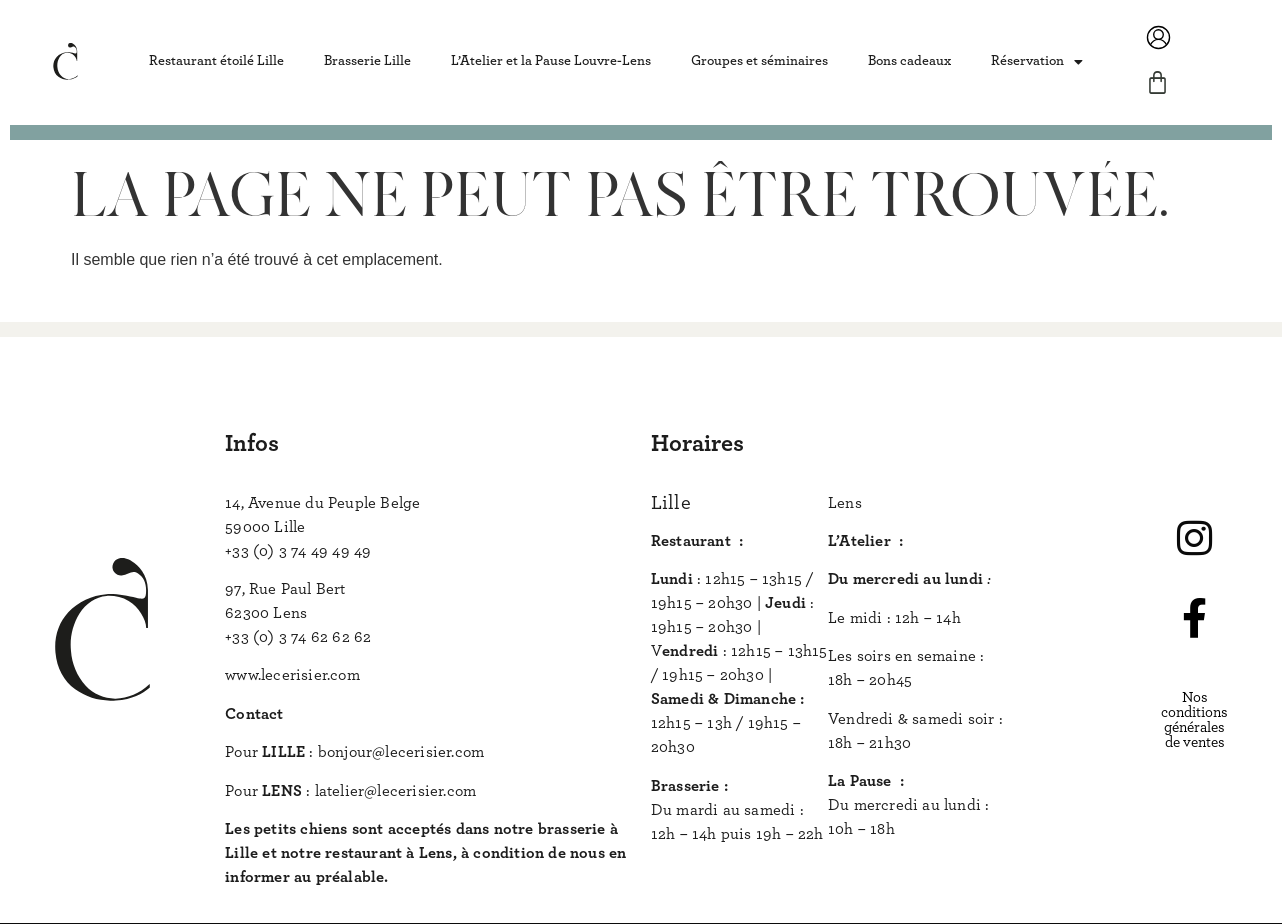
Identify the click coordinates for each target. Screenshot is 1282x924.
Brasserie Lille (367, 61)
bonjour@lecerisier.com (401, 752)
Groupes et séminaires (759, 61)
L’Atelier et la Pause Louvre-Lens (551, 61)
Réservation (1037, 62)
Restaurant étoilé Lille (216, 61)
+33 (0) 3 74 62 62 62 (298, 637)
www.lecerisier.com (292, 675)
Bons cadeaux (909, 61)
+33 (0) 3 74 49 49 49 (298, 551)
